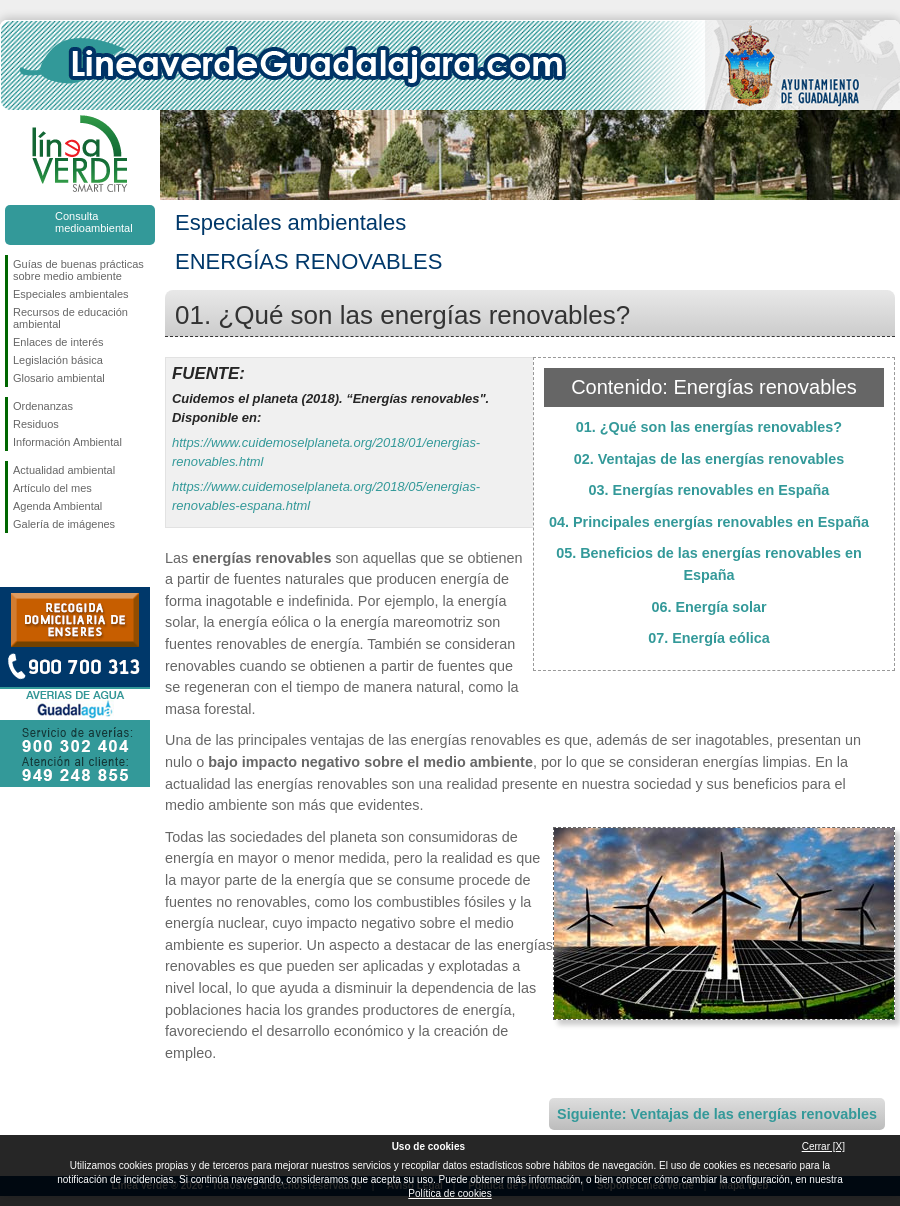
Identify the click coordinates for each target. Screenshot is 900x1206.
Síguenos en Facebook (17, 565)
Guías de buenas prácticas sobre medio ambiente (78, 270)
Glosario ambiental (59, 378)
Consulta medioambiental (94, 222)
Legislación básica (58, 360)
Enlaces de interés (58, 342)
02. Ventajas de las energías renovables (709, 459)
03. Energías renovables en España (709, 490)
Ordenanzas (43, 406)
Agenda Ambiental (57, 506)
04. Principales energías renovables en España (709, 522)
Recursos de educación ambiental (70, 318)
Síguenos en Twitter (50, 565)
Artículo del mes (52, 488)
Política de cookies (449, 1193)
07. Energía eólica (709, 638)
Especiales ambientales (71, 294)
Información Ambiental (67, 442)
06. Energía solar (708, 607)
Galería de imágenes (64, 524)
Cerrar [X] (823, 1146)
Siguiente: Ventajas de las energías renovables (717, 1114)
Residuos (36, 424)
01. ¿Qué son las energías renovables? (709, 427)
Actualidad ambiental (64, 470)
